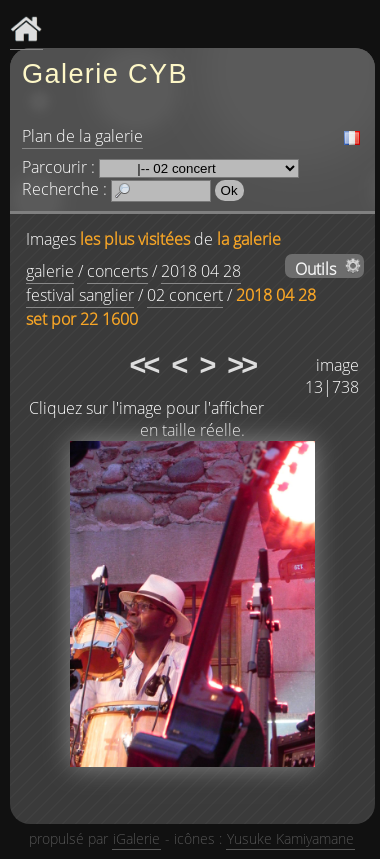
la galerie (249, 239)
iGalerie (136, 838)
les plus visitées (135, 239)
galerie (50, 271)
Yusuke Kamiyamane (290, 838)
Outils (315, 268)
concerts (117, 271)
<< (144, 365)
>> (241, 365)
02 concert (185, 295)
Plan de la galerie (82, 136)
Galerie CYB (105, 73)
